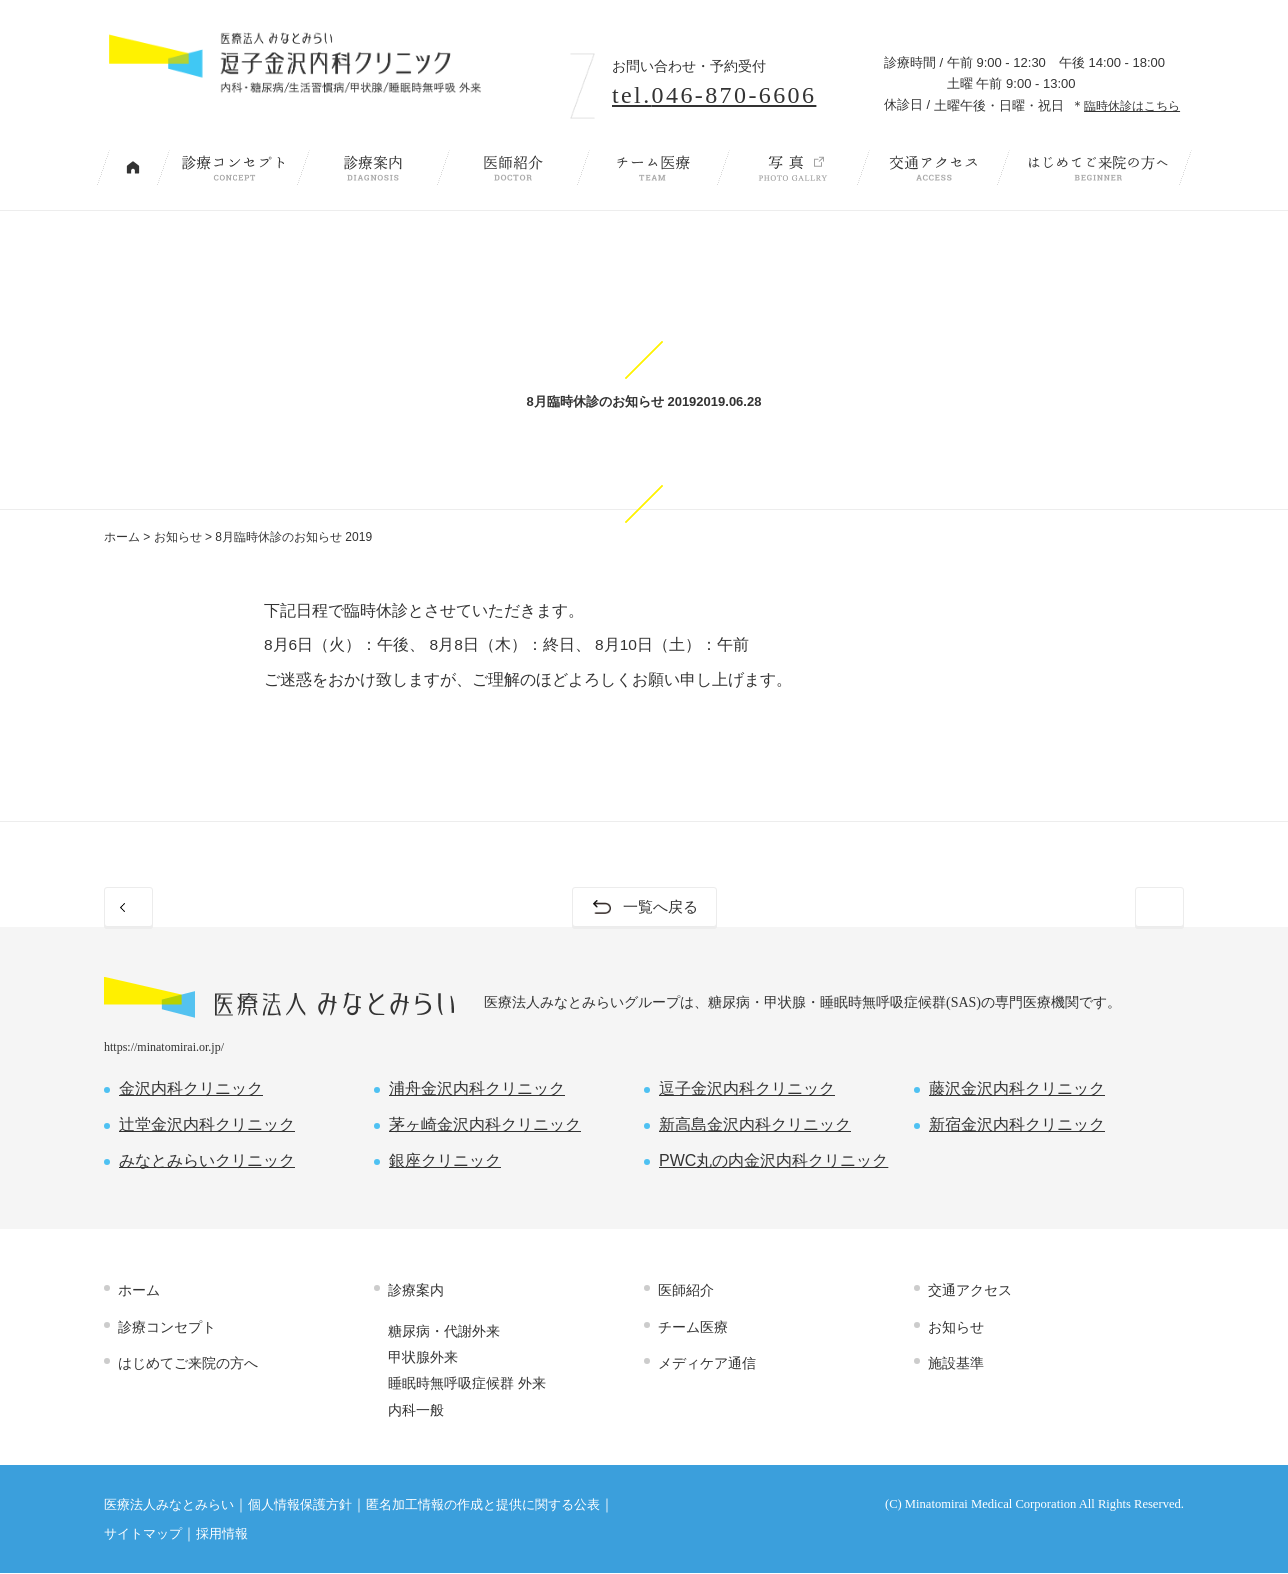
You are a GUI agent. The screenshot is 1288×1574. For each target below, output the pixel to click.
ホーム (122, 537)
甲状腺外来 (423, 1358)
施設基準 (956, 1364)
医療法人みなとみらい (169, 1506)
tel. (714, 95)
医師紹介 (513, 167)
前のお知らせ (188, 907)
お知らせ (178, 537)
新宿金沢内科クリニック (1017, 1125)
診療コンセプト (233, 167)
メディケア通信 (707, 1364)
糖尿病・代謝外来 (444, 1332)
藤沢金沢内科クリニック (1017, 1089)
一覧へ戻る (660, 907)
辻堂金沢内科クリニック (207, 1125)
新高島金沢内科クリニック (755, 1125)
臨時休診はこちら (1132, 105)
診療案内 (373, 167)
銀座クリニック (445, 1161)
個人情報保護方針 (300, 1506)
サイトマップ (143, 1535)
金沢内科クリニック (191, 1089)
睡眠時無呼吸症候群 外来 (467, 1384)
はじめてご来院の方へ (1098, 167)
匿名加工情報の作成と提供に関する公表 (483, 1506)
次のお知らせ (1100, 907)
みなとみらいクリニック (207, 1161)
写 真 (793, 167)
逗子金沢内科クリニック (747, 1089)
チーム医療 (653, 167)
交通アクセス (933, 167)
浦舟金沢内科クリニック (477, 1089)
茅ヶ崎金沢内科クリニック (485, 1125)
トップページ (133, 167)
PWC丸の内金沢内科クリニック (773, 1161)
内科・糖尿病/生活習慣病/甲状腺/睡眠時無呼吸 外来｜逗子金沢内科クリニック (326, 77)
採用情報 (222, 1535)
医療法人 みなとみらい (279, 998)
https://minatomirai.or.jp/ (164, 1048)
